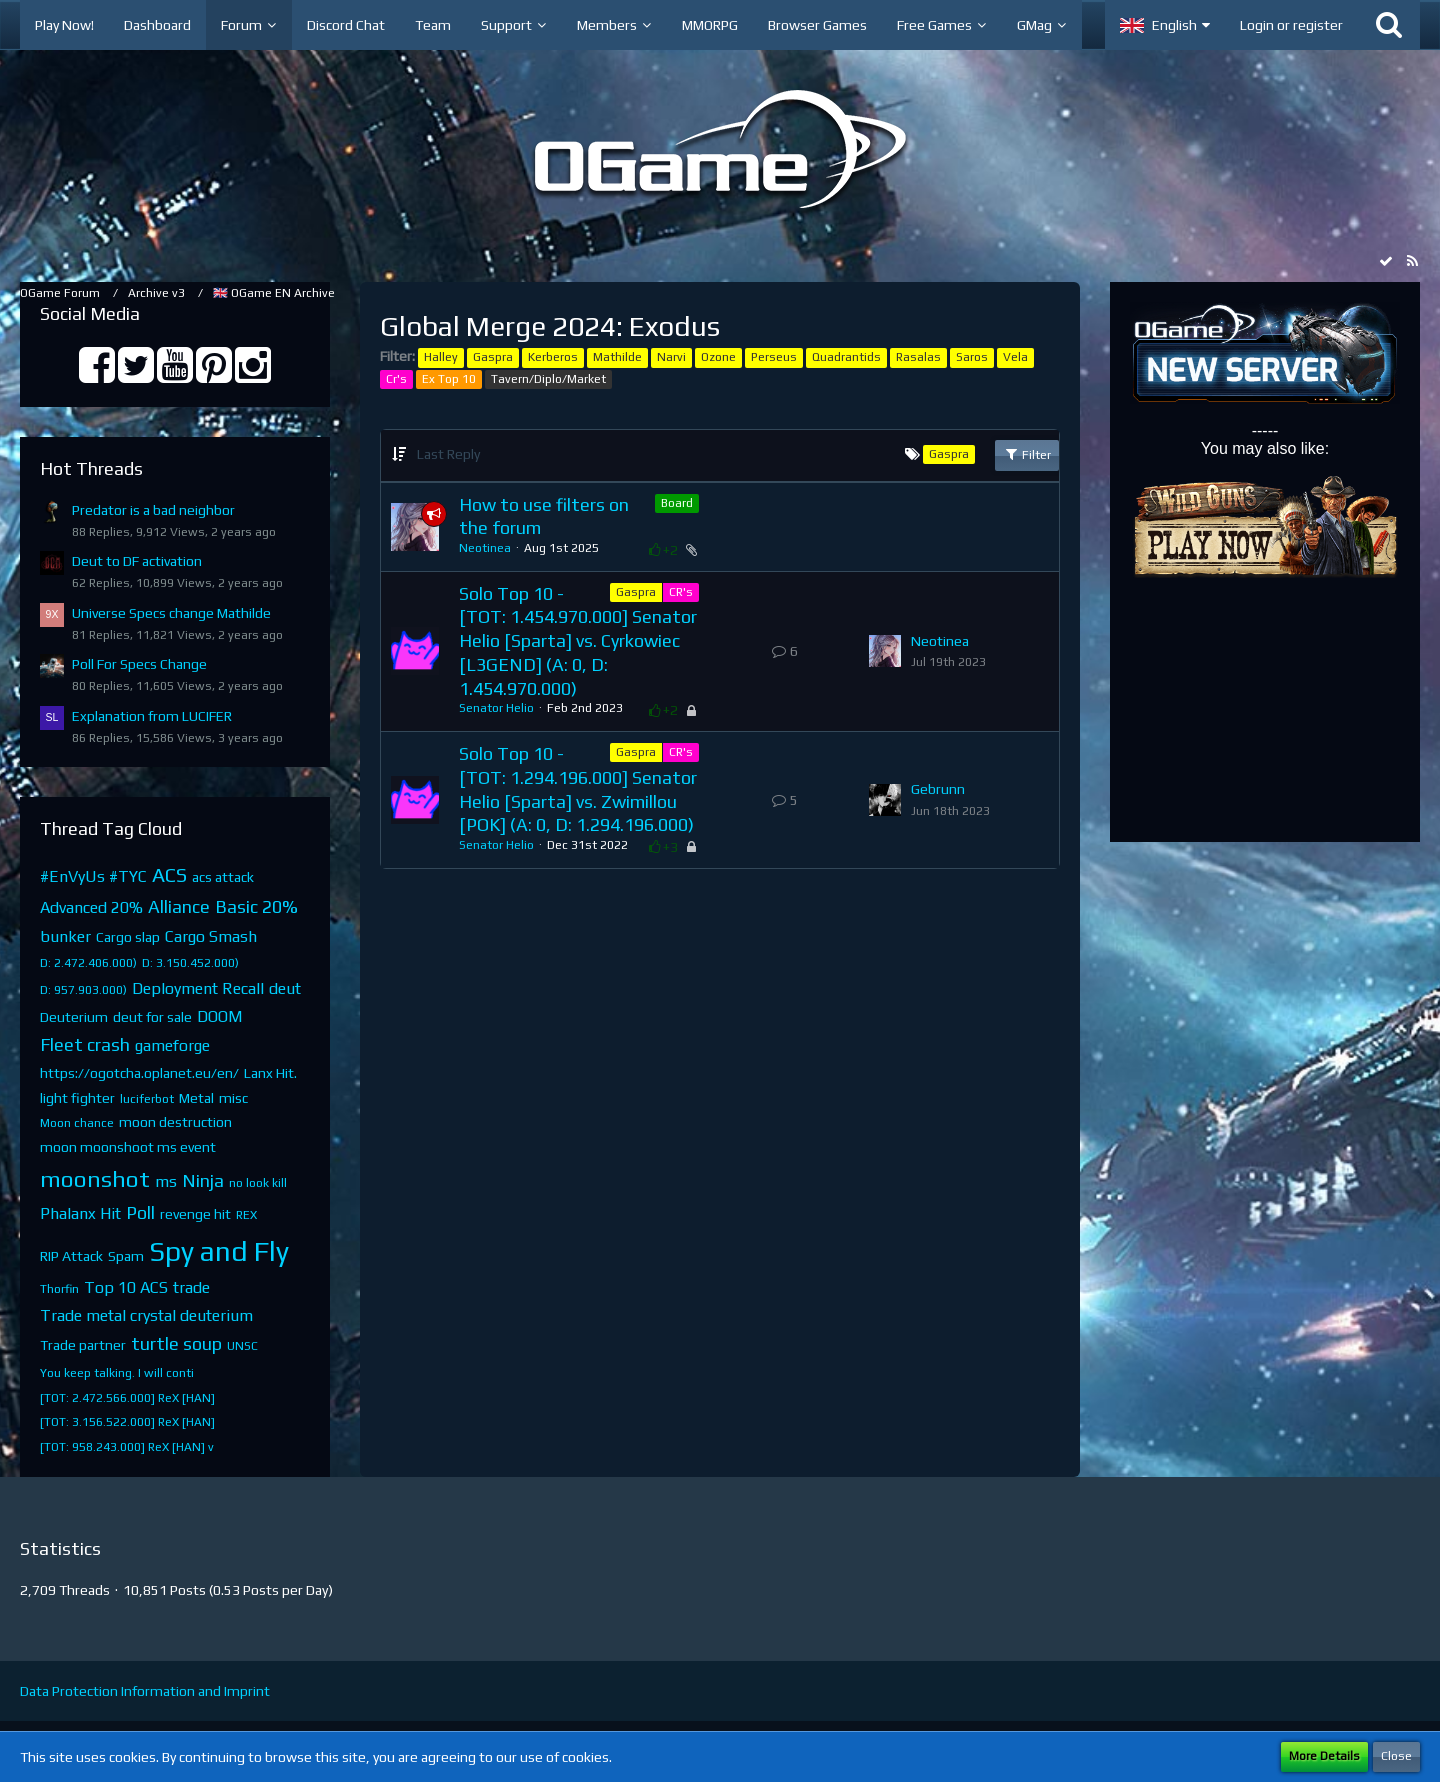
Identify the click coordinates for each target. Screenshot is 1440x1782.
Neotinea (485, 548)
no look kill (258, 1183)
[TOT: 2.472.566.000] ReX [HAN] (127, 1398)
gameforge (172, 1045)
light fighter (77, 1098)
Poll (140, 1212)
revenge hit (195, 1214)
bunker (65, 936)
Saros (972, 357)
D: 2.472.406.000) (88, 963)
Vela (1015, 357)
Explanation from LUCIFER (152, 716)
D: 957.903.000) (83, 990)
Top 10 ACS (126, 1287)
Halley (441, 357)
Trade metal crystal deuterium (146, 1315)
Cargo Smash (211, 936)
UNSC (242, 1346)
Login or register (1291, 25)
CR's (681, 592)
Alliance (179, 906)
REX (246, 1215)
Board (677, 503)
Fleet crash (85, 1044)
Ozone (718, 357)
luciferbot (147, 1099)
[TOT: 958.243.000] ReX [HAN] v (127, 1447)
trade (191, 1287)
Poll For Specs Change (139, 664)
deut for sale (152, 1017)
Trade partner (83, 1345)
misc (233, 1098)
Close (1396, 1756)
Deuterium (74, 1017)
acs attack (223, 877)
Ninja (203, 1180)
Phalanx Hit (80, 1213)
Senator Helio (496, 708)
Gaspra (493, 357)
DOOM (219, 1016)
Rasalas (918, 357)
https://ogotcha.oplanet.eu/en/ (139, 1073)
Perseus (774, 357)
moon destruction (175, 1122)
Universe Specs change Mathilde (171, 613)
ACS (169, 874)
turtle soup (176, 1343)
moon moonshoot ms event (128, 1147)
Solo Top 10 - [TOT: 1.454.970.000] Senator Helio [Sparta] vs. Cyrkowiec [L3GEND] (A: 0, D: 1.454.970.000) (578, 641)
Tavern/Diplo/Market (548, 379)
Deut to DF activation (137, 561)
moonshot (95, 1178)
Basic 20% (256, 906)
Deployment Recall (198, 988)
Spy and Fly (219, 1251)
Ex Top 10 (449, 379)
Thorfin (59, 1289)
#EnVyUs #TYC (93, 876)
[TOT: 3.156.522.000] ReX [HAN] (127, 1422)
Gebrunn (938, 789)
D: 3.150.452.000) (190, 963)
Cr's (396, 379)
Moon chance (77, 1123)
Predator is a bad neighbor (153, 510)
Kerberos (553, 357)
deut (285, 988)
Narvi (671, 357)
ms (166, 1181)
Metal (196, 1098)
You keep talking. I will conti (117, 1373)
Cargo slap (128, 937)
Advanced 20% (91, 907)
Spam (126, 1256)
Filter (1027, 454)
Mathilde (617, 357)
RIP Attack (71, 1256)
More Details (1324, 1756)
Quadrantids (846, 357)
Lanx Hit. (270, 1073)
